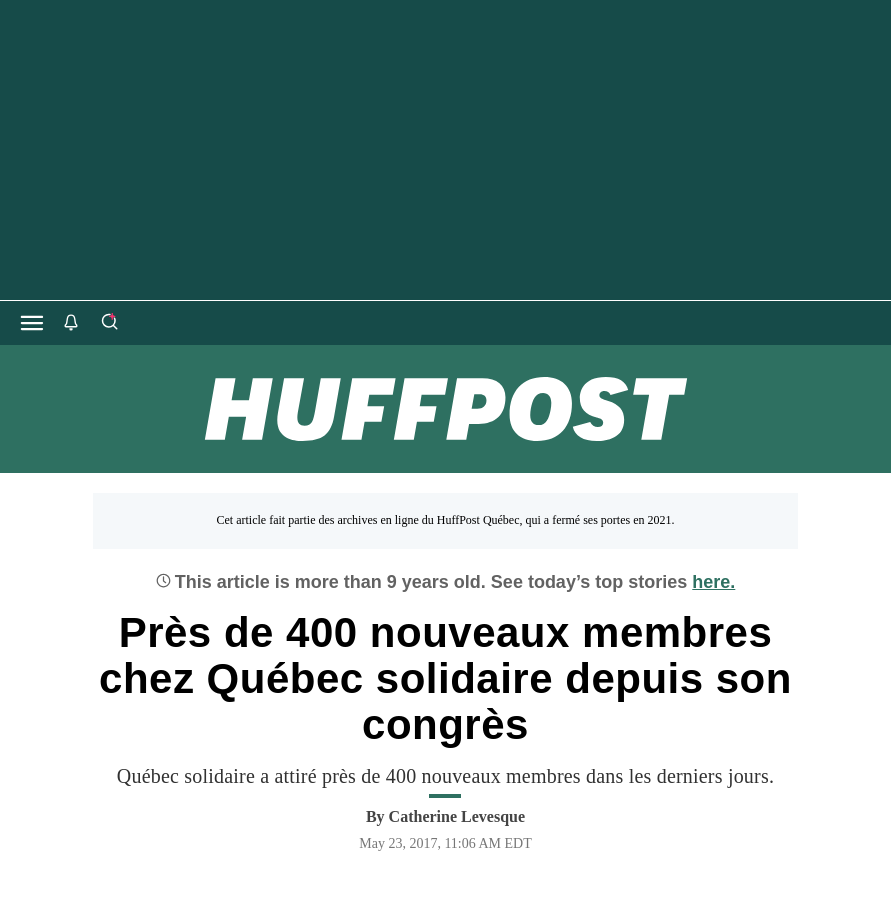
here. (713, 582)
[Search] (109, 323)
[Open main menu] (32, 323)
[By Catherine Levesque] (457, 817)
